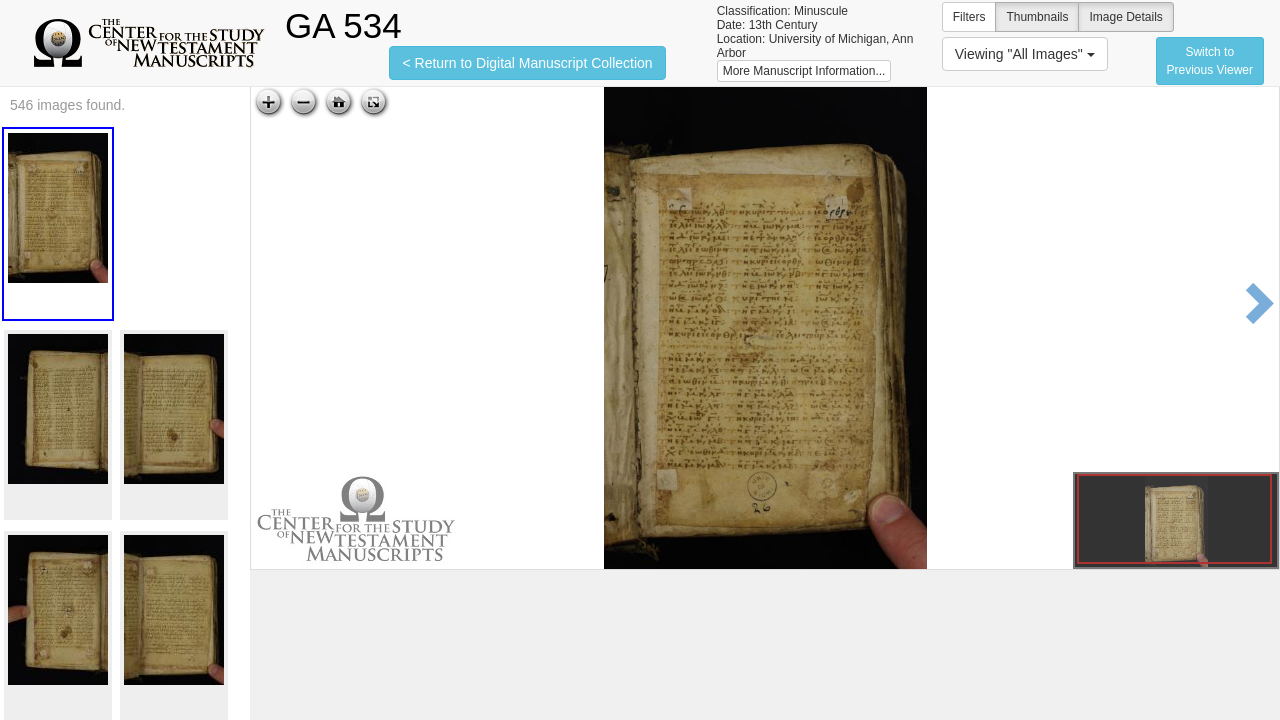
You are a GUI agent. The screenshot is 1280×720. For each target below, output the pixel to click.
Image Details (1125, 17)
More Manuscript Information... (804, 71)
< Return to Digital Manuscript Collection (527, 63)
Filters (969, 17)
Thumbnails (1037, 17)
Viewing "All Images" (1025, 54)
